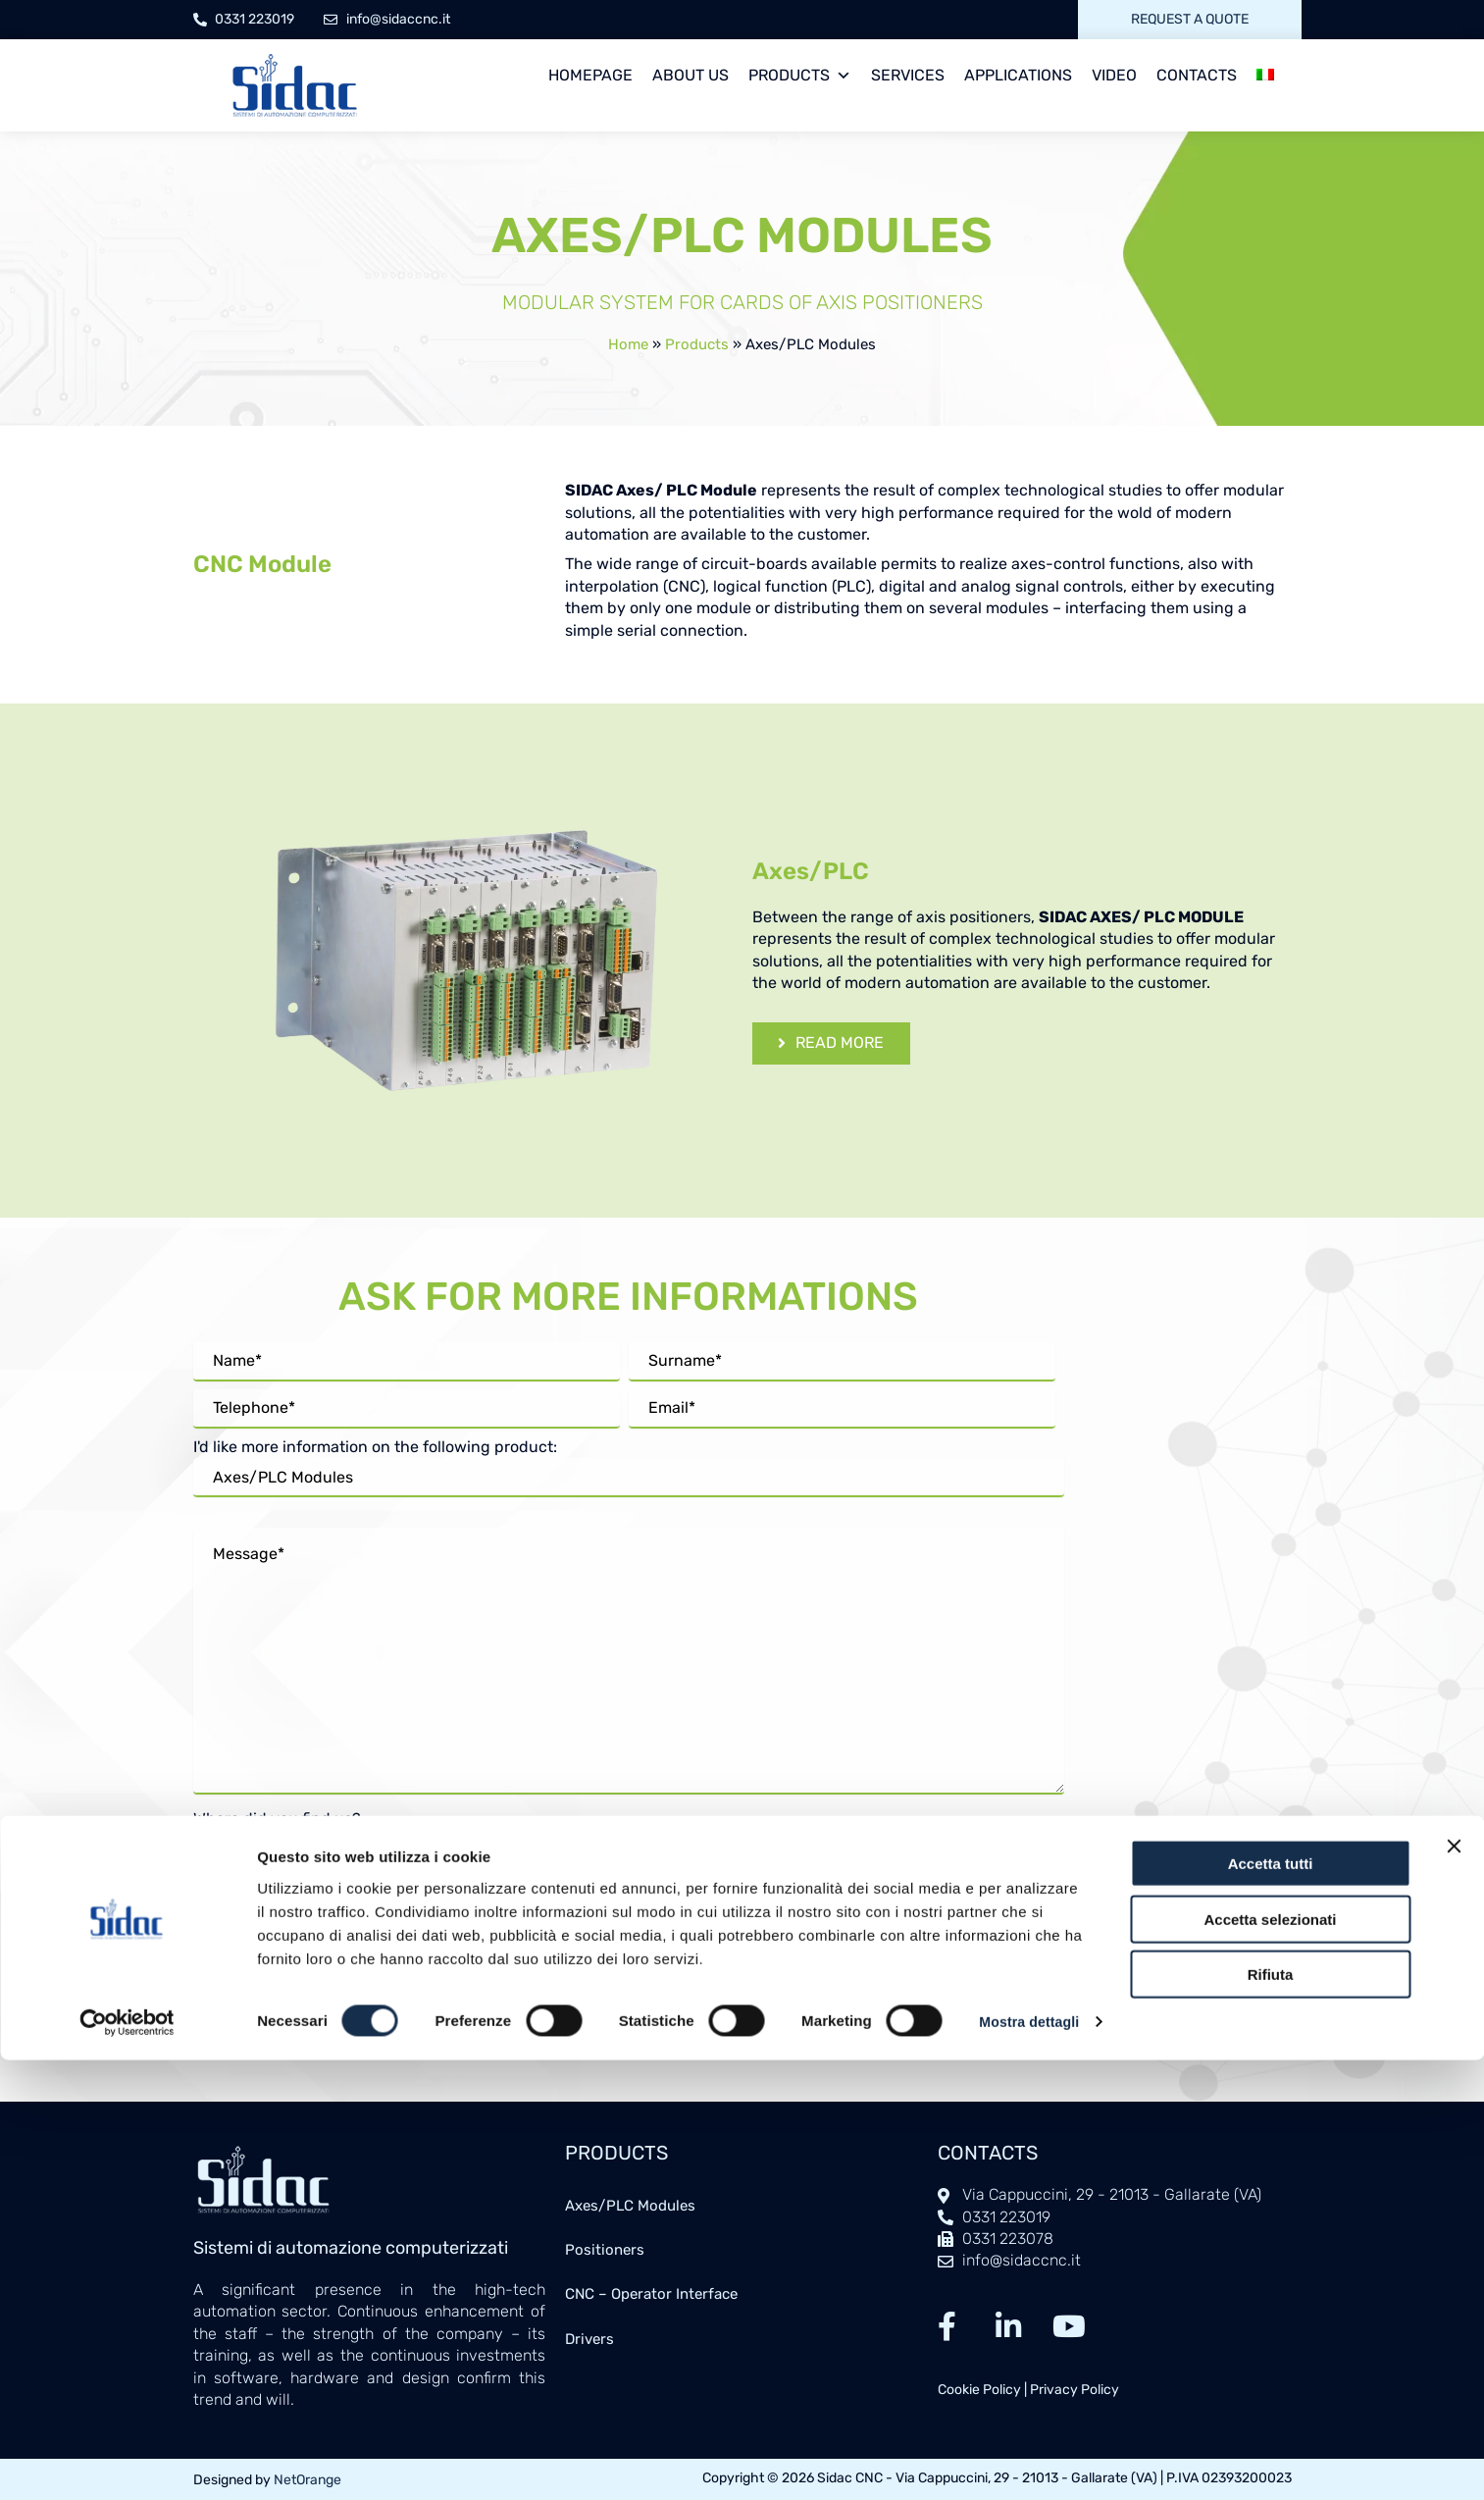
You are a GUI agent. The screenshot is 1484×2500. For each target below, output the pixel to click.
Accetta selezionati (1269, 2329)
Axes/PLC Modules (635, 2206)
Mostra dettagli (310, 2461)
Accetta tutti (1270, 2274)
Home (628, 344)
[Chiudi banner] (1453, 2257)
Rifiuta (1271, 2384)
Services (908, 75)
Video (1114, 75)
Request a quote (1190, 19)
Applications (1018, 75)
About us (690, 75)
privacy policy (572, 1910)
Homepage (590, 75)
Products (799, 75)
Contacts (1196, 75)
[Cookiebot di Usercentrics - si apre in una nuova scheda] (127, 2461)
